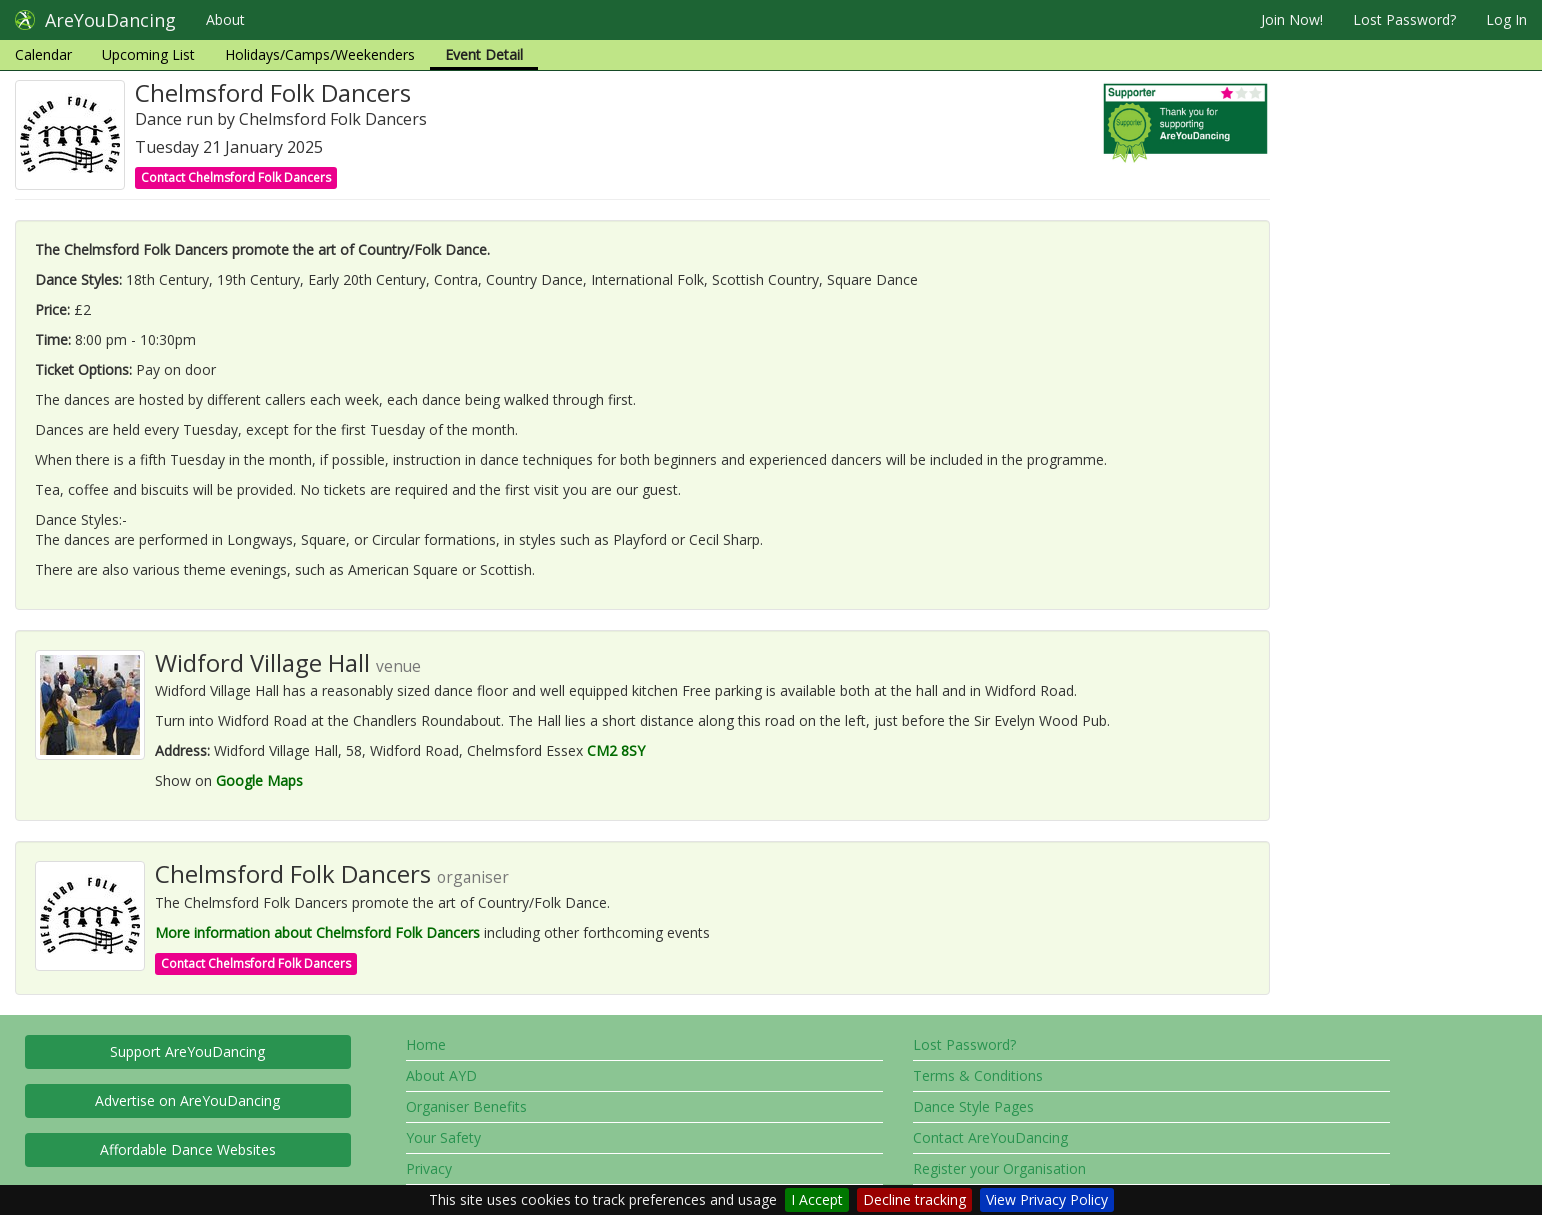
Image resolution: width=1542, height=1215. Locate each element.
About (225, 19)
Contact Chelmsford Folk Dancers (236, 177)
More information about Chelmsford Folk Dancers (317, 932)
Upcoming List (148, 54)
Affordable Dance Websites (188, 1149)
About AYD (441, 1075)
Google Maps (259, 780)
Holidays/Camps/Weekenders (320, 54)
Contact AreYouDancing (990, 1137)
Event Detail (484, 54)
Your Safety (443, 1137)
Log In (1506, 19)
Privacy (429, 1168)
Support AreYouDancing (187, 1051)
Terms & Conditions (978, 1075)
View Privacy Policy (1047, 1199)
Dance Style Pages (973, 1106)
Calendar (43, 54)
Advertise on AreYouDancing (187, 1100)
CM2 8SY (616, 750)
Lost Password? (1404, 19)
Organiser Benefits (466, 1106)
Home (426, 1044)
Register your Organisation (999, 1168)
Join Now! (1292, 19)
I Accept (817, 1199)
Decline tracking (914, 1199)
